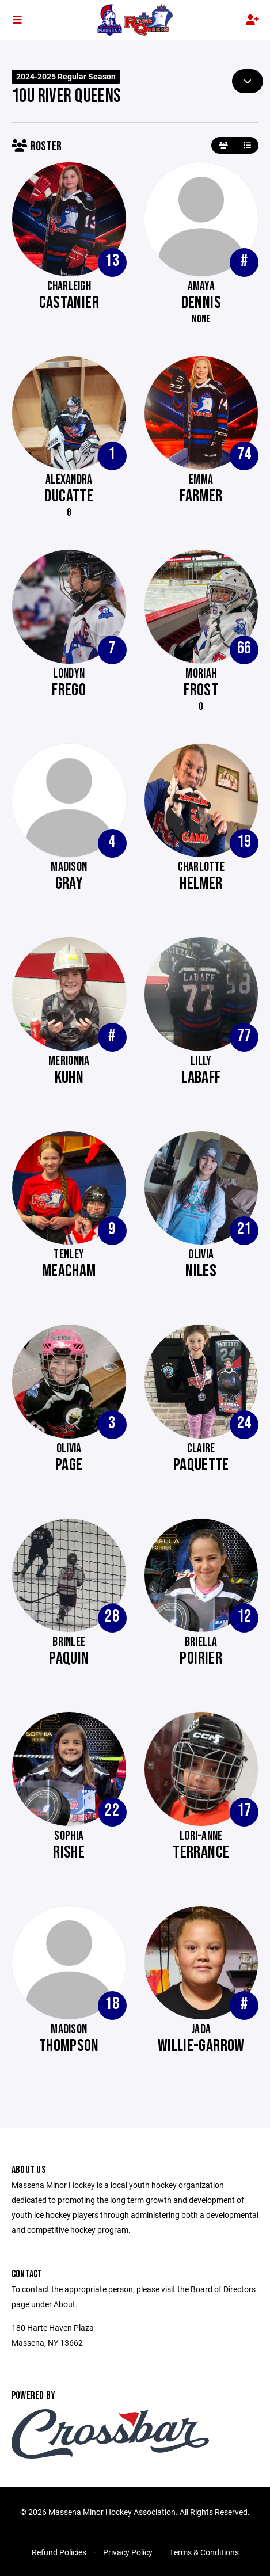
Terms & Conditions (204, 2552)
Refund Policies (59, 2552)
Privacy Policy (128, 2552)
